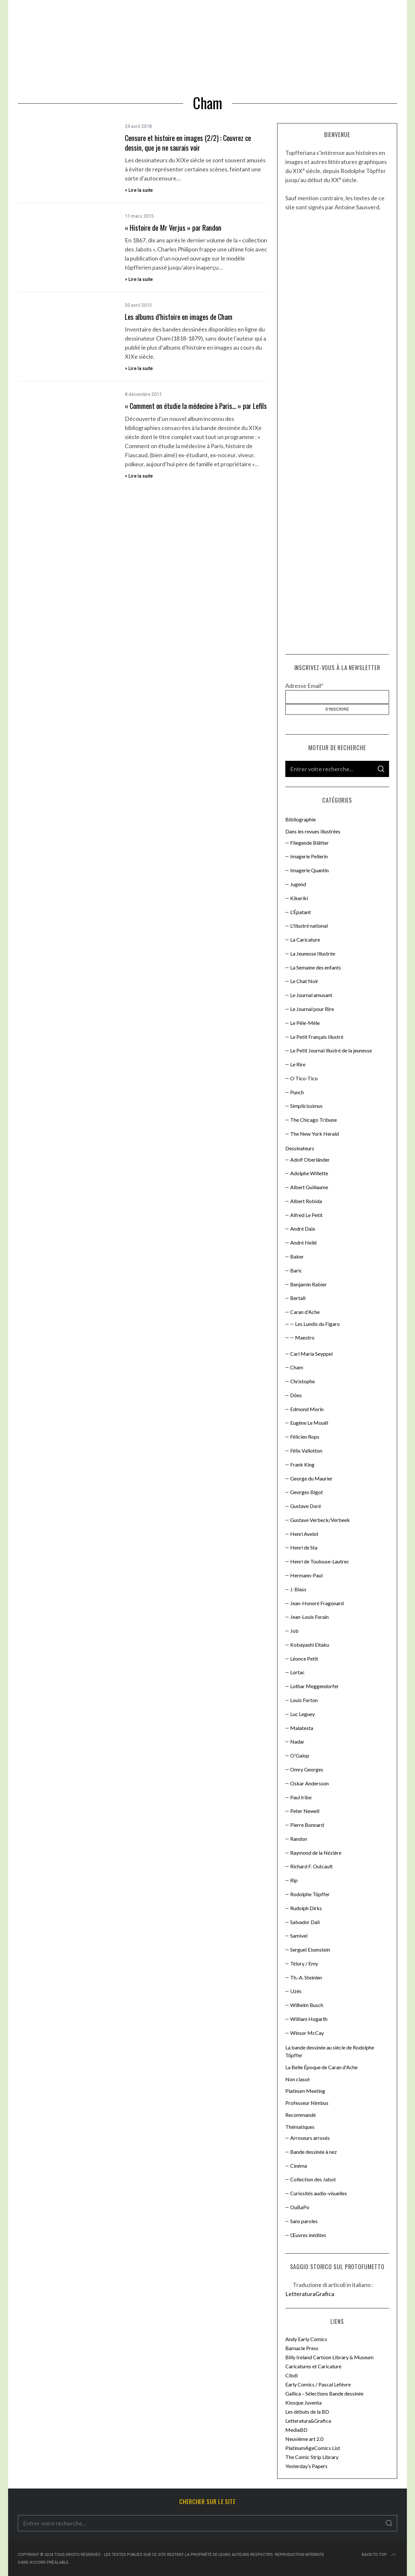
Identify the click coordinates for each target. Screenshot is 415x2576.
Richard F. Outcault (311, 1866)
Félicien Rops (304, 1436)
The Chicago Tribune (313, 1120)
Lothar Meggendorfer (314, 1686)
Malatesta (301, 1728)
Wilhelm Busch (306, 2005)
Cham (296, 1367)
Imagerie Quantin (309, 870)
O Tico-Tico (304, 1078)
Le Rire (297, 1064)
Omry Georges (306, 1769)
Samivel (298, 1935)
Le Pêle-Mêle (305, 1023)
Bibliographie (300, 819)
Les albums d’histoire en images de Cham (178, 316)
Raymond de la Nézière (315, 1853)
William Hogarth (308, 2019)
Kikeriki (299, 898)
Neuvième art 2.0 (304, 2439)
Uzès (296, 1991)
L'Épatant (300, 912)
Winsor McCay (307, 2033)
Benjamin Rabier (308, 1284)
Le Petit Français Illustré (316, 1037)
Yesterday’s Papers (306, 2466)
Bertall (297, 1298)
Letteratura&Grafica (308, 2421)
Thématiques (299, 2127)
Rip (294, 1880)
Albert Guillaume (309, 1187)
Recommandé (300, 2115)
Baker (297, 1256)
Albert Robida (306, 1201)
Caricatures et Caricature (313, 2366)
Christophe (302, 1381)
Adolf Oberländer (310, 1159)
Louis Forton (304, 1700)
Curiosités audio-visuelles (318, 2193)
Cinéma (298, 2166)
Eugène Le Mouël (309, 1423)
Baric (296, 1270)
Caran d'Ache (305, 1312)
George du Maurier (311, 1478)
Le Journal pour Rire (312, 1009)
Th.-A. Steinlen (306, 1977)
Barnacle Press (301, 2348)
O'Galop (299, 1755)
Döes (296, 1395)
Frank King (302, 1464)
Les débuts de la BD (307, 2411)
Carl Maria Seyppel (311, 1354)
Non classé (297, 2079)
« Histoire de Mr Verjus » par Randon (173, 227)
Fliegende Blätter (309, 843)
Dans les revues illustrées (312, 831)
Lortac (297, 1672)
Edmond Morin (307, 1409)
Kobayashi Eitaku (309, 1645)
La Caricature (305, 939)
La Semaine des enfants (315, 967)
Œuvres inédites (308, 2235)
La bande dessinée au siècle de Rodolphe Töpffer (329, 2051)
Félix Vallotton (306, 1450)
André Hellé (303, 1242)
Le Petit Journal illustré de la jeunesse (331, 1050)
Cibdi (291, 2375)
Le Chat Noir (304, 981)
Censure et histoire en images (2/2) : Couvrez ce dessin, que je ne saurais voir (188, 142)
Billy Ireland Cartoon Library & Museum (329, 2357)
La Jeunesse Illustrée (312, 953)
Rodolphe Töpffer (310, 1894)
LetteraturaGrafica (309, 2293)
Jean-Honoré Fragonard (317, 1603)
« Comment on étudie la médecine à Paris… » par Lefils (196, 405)
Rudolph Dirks (306, 1908)
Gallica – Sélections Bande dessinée (324, 2393)
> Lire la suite (139, 190)
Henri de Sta (303, 1547)
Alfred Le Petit (306, 1215)
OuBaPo (299, 2207)
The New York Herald (314, 1134)
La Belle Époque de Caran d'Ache (321, 2067)
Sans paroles (304, 2221)
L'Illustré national (309, 925)
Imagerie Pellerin (309, 856)
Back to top (379, 2554)
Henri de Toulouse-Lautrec (319, 1561)
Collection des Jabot (313, 2179)
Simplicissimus (306, 1106)
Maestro (304, 1337)
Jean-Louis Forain (309, 1617)
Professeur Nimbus (306, 2103)
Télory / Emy (304, 1963)
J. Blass (298, 1589)
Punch (297, 1092)
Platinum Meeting (305, 2091)
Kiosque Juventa (303, 2402)
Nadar (297, 1741)
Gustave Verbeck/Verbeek (320, 1520)
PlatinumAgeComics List (312, 2448)
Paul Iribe (301, 1797)
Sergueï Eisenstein (310, 1949)
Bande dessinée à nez (313, 2152)
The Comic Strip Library (311, 2457)
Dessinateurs (299, 1148)
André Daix (302, 1228)
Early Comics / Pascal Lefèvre (318, 2384)
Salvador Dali (305, 1922)
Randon (298, 1839)
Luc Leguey (302, 1714)
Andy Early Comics (306, 2339)
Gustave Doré (305, 1506)
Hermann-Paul (306, 1575)
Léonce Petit (304, 1658)
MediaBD (296, 2430)
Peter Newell (304, 1811)
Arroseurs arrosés (310, 2138)
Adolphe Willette (309, 1173)
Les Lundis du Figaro (317, 1324)
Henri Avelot (304, 1534)
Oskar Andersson (309, 1783)
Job (294, 1631)
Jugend (298, 884)
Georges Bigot (306, 1492)
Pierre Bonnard (307, 1825)
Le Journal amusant (311, 995)
